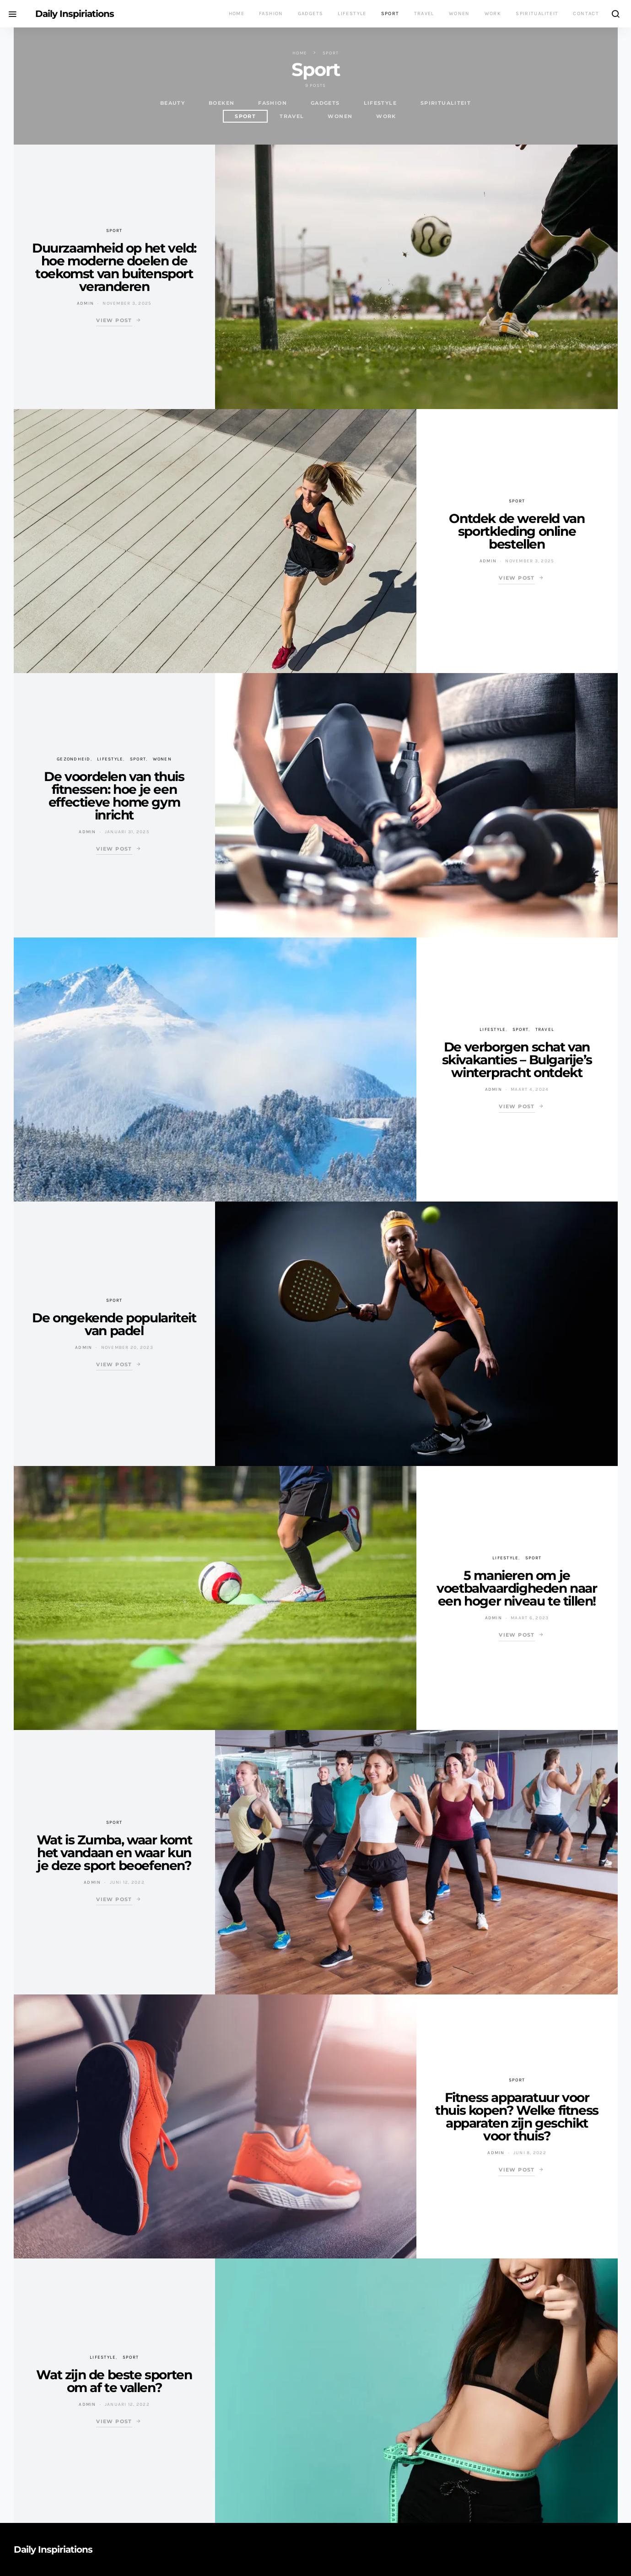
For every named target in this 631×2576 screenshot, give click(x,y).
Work (493, 13)
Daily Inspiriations (74, 13)
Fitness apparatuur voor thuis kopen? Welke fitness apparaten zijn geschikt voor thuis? (517, 2117)
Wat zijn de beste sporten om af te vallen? (114, 2381)
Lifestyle (352, 13)
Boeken (221, 103)
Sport (390, 13)
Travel (424, 13)
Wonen (459, 13)
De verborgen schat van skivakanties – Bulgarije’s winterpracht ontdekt (517, 1059)
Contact (586, 13)
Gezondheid (74, 759)
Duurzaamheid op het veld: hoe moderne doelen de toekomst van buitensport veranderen (114, 267)
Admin (85, 303)
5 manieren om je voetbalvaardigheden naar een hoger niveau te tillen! (517, 1588)
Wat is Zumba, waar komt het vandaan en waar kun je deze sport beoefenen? (114, 1852)
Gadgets (311, 13)
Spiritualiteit (537, 13)
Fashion (271, 13)
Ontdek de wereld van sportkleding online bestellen (516, 531)
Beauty (172, 103)
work (386, 116)
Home (237, 13)
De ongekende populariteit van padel (114, 1324)
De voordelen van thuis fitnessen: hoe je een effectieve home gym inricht (114, 796)
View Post (114, 320)
